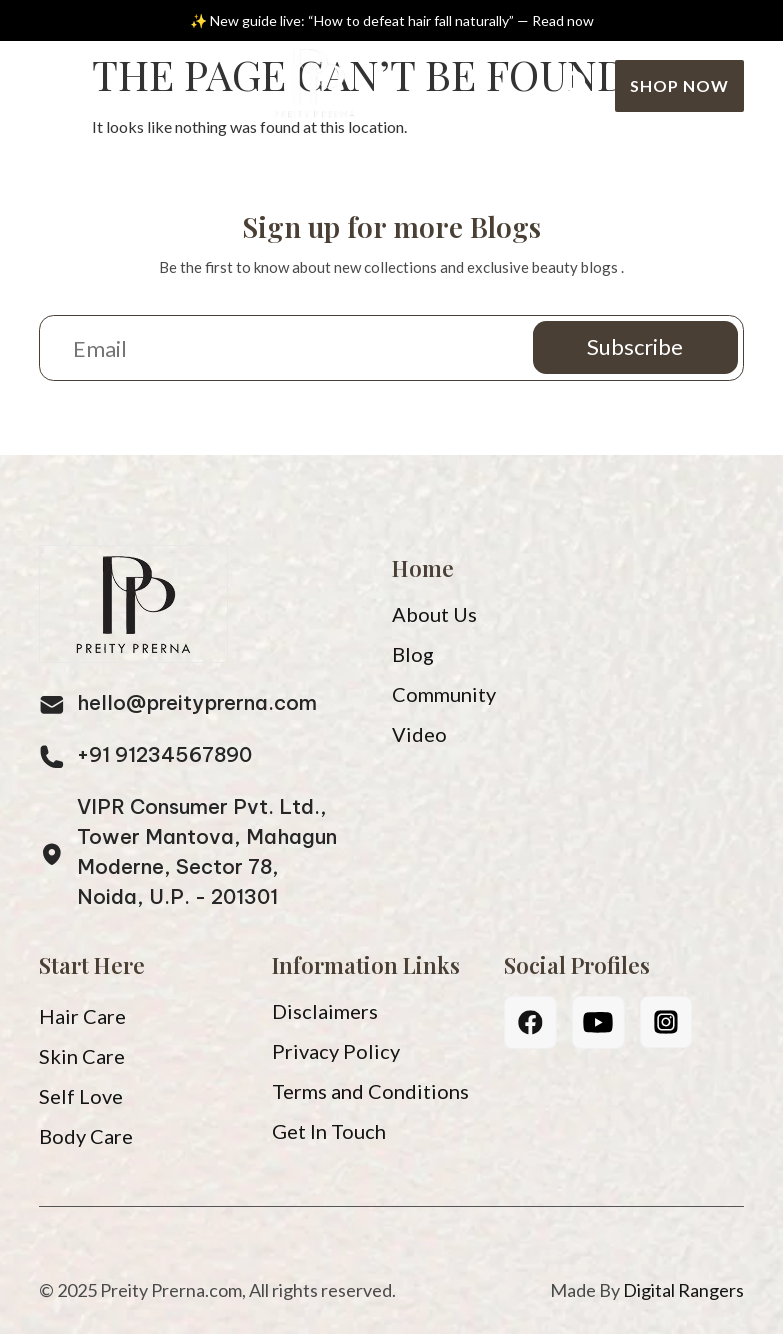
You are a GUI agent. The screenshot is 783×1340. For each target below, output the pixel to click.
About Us (434, 620)
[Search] (577, 85)
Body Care (86, 1142)
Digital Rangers (683, 1296)
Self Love (81, 1102)
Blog (413, 660)
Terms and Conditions (370, 1097)
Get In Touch (329, 1137)
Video (419, 740)
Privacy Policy (336, 1057)
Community (444, 700)
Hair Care (82, 1022)
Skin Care (82, 1062)
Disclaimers (325, 1017)
